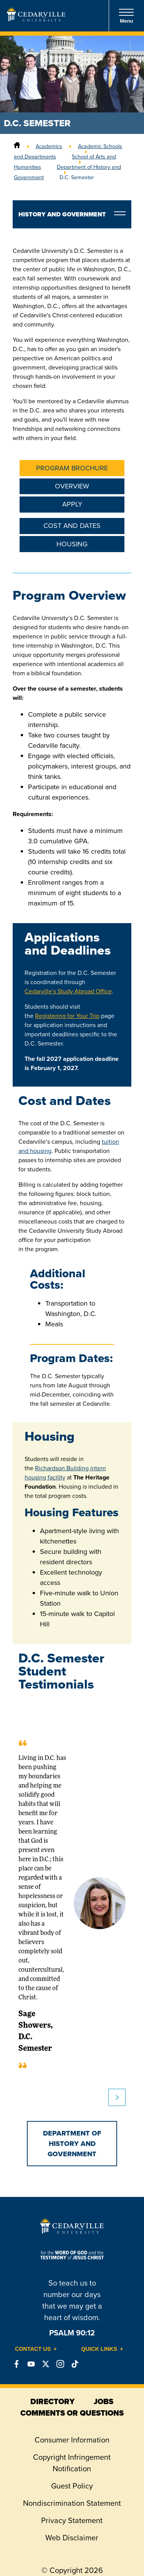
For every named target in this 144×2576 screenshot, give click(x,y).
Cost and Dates (72, 526)
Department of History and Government (72, 2143)
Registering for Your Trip (67, 1015)
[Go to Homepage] (36, 19)
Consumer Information (72, 2440)
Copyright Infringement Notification (72, 2462)
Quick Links (99, 2349)
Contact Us (33, 2349)
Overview (72, 486)
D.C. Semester (77, 177)
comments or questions (72, 2413)
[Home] (17, 146)
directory (52, 2401)
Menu (126, 16)
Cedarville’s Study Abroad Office (68, 991)
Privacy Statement (72, 2520)
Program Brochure (72, 468)
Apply (72, 504)
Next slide (117, 2097)
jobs (103, 2401)
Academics (49, 146)
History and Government (62, 214)
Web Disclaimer (71, 2537)
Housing (72, 544)
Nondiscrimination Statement (72, 2503)
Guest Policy (72, 2486)
